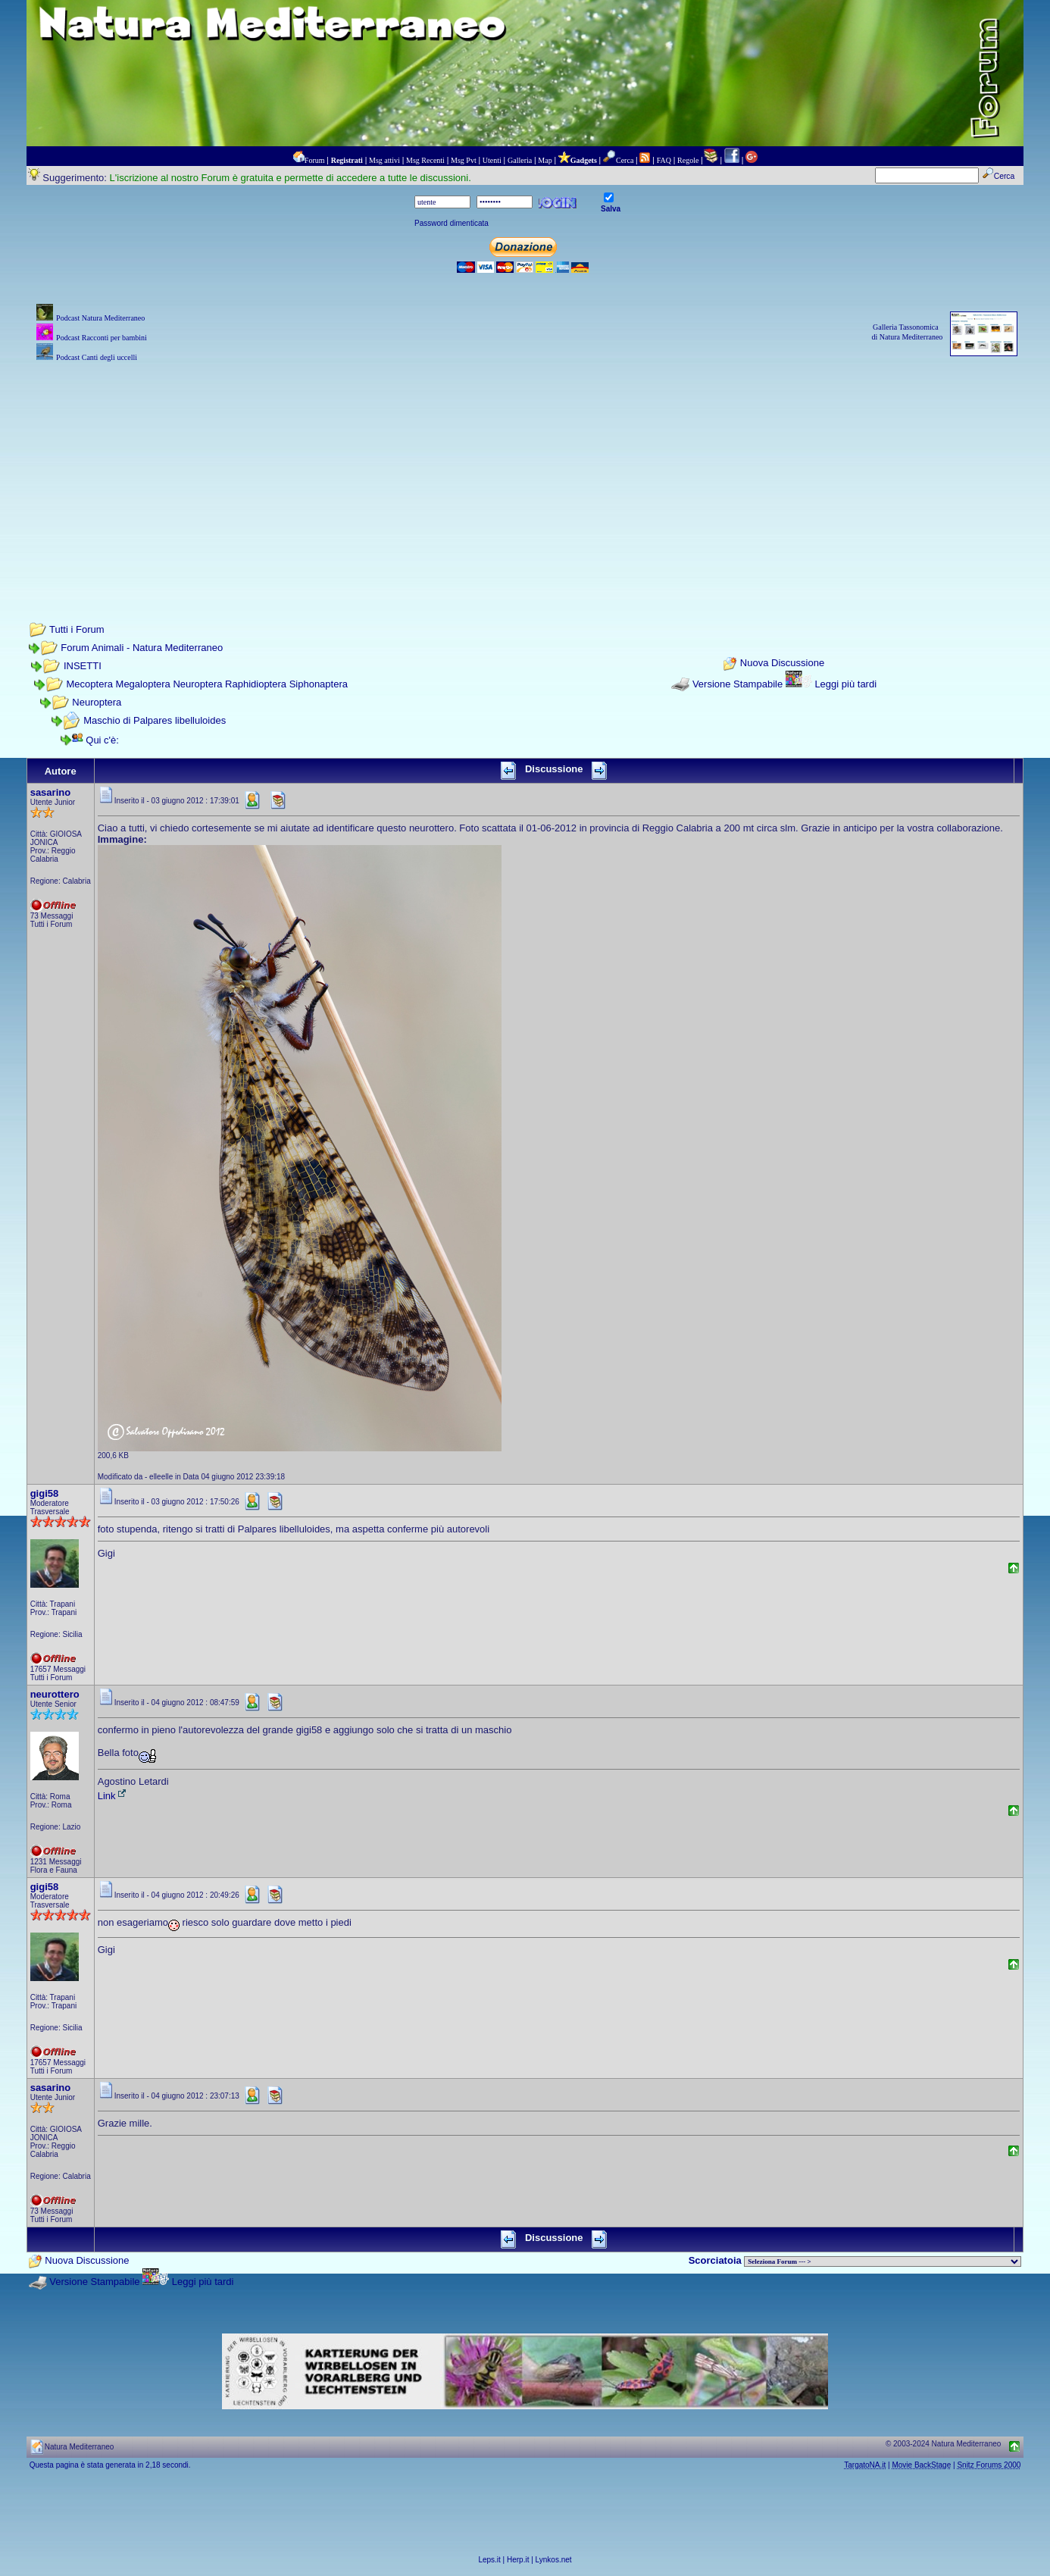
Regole (687, 160)
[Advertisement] (525, 471)
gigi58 (44, 1493)
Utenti (492, 160)
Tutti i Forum (76, 629)
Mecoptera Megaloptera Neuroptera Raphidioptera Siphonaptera (207, 684)
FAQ (664, 160)
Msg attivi (384, 160)
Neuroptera (96, 702)
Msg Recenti (425, 160)
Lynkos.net (554, 2560)
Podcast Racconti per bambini (101, 337)
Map (545, 160)
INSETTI (83, 665)
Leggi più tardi (845, 684)
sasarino (50, 792)
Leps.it (489, 2560)
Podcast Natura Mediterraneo (100, 318)
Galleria (520, 160)
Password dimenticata (451, 223)
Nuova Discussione (782, 662)
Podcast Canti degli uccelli (96, 357)
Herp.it (518, 2560)
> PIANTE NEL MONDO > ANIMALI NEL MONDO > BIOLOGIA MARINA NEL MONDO (882, 2261)
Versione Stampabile (737, 684)
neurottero (55, 1694)
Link (113, 1795)
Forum (315, 160)
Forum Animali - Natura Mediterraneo (142, 647)
